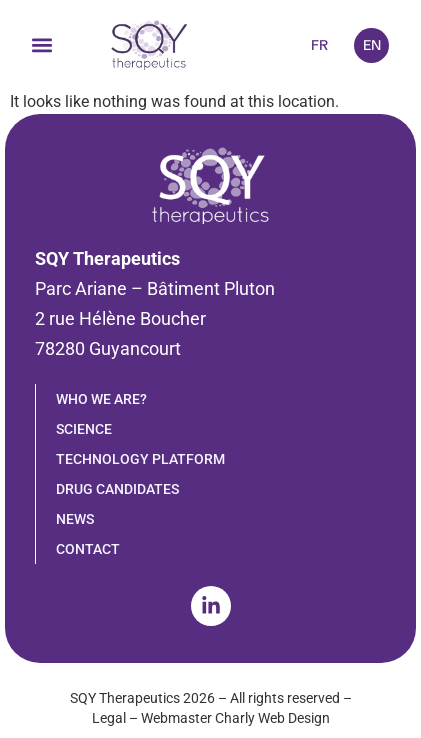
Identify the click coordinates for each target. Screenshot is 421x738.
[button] (41, 45)
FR (319, 45)
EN (372, 45)
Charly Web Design (272, 718)
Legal (109, 718)
